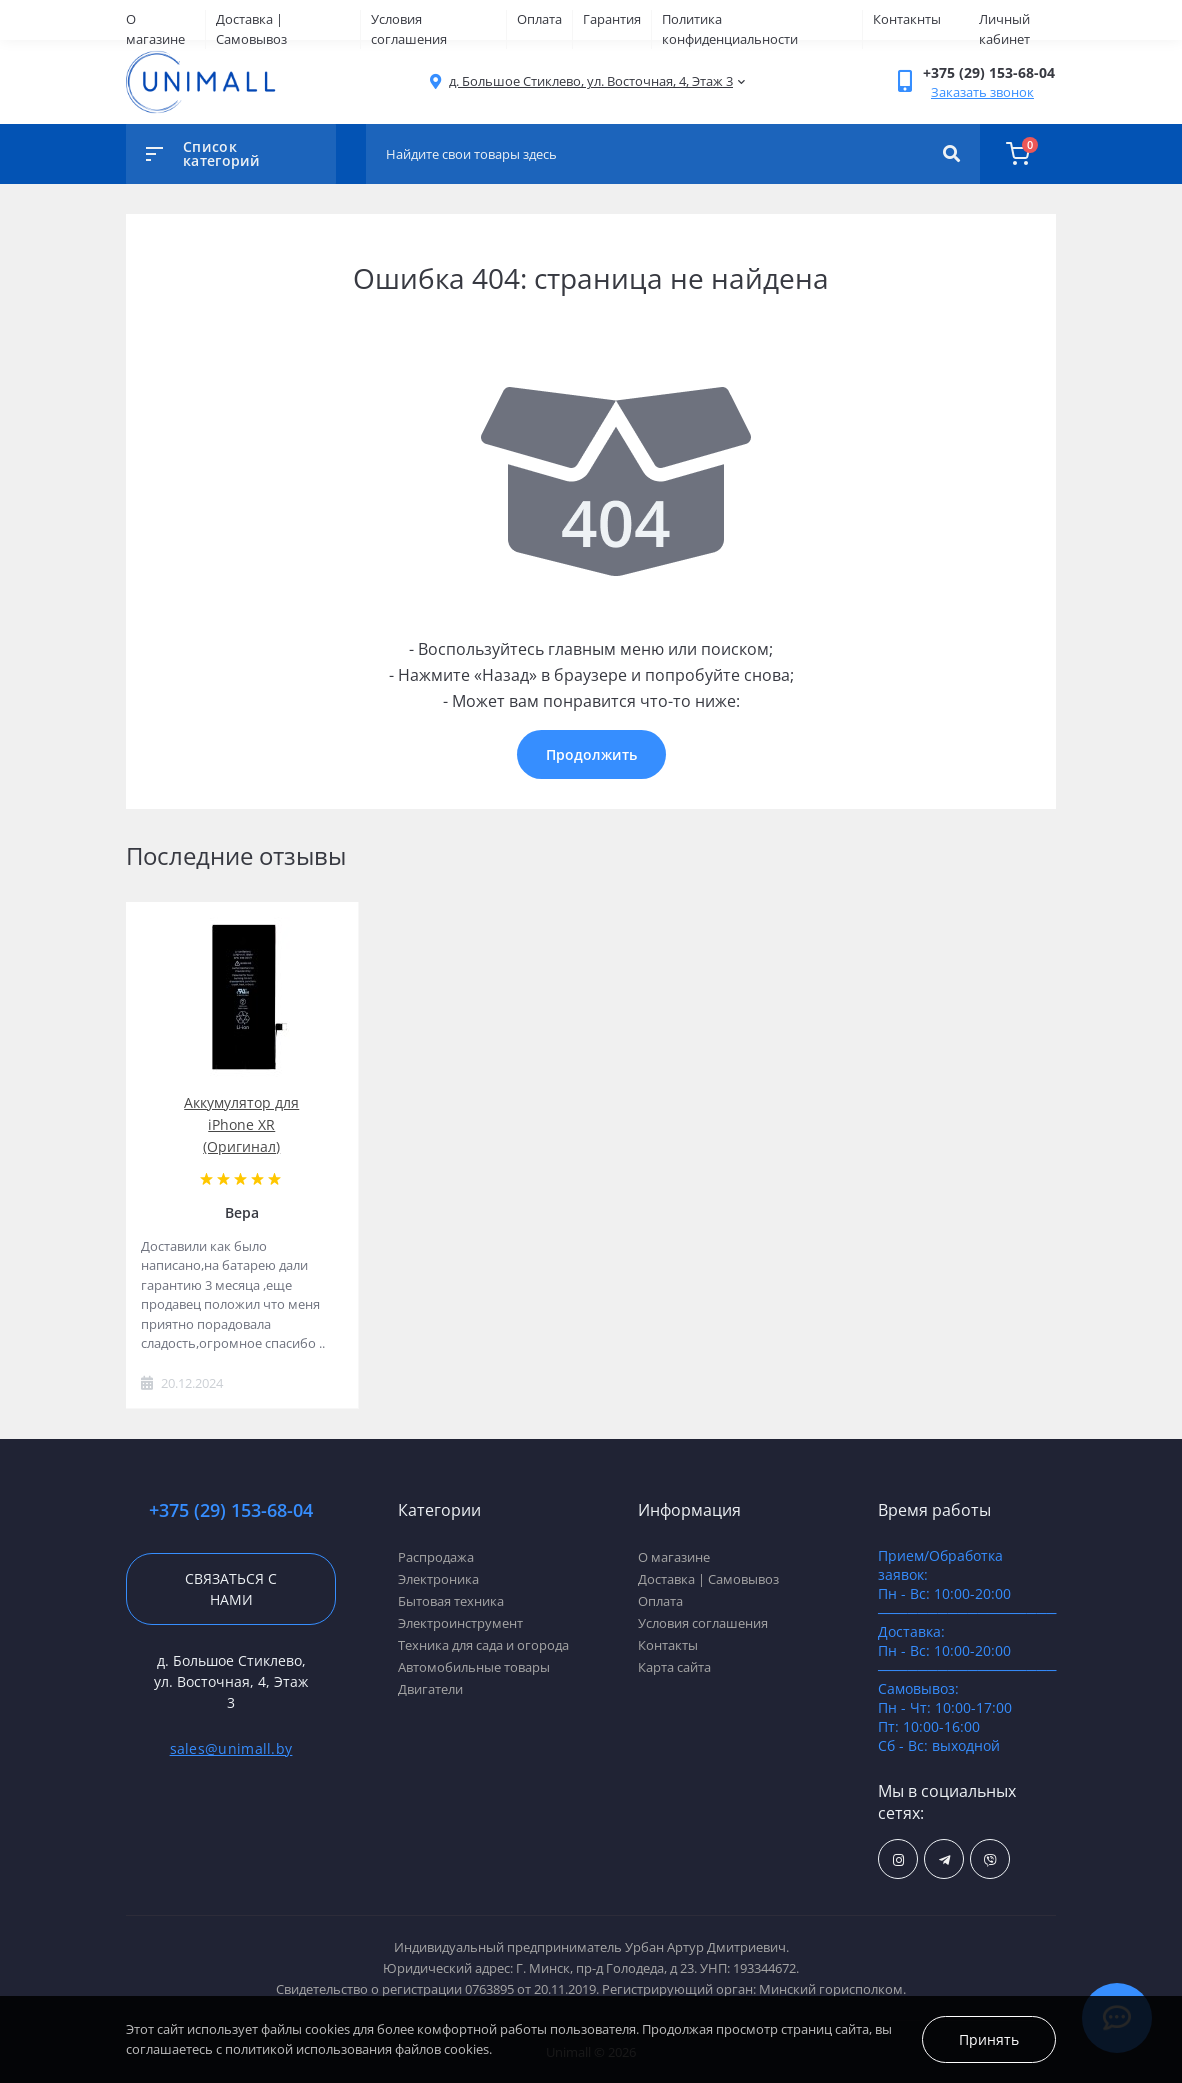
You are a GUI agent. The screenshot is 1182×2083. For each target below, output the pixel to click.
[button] (591, 81)
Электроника (438, 1579)
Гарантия (612, 19)
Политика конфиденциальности (730, 29)
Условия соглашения (409, 29)
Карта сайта (674, 1667)
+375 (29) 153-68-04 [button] (231, 1510)
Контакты (668, 1645)
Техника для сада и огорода (483, 1645)
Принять (989, 2039)
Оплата (539, 19)
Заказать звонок (982, 92)
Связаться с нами (231, 1589)
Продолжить (591, 754)
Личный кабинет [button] (1004, 29)
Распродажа (436, 1557)
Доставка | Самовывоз (251, 29)
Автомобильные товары (474, 1667)
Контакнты (907, 19)
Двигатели (430, 1689)
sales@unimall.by (231, 1748)
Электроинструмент (460, 1623)
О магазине (155, 29)
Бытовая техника (451, 1601)
